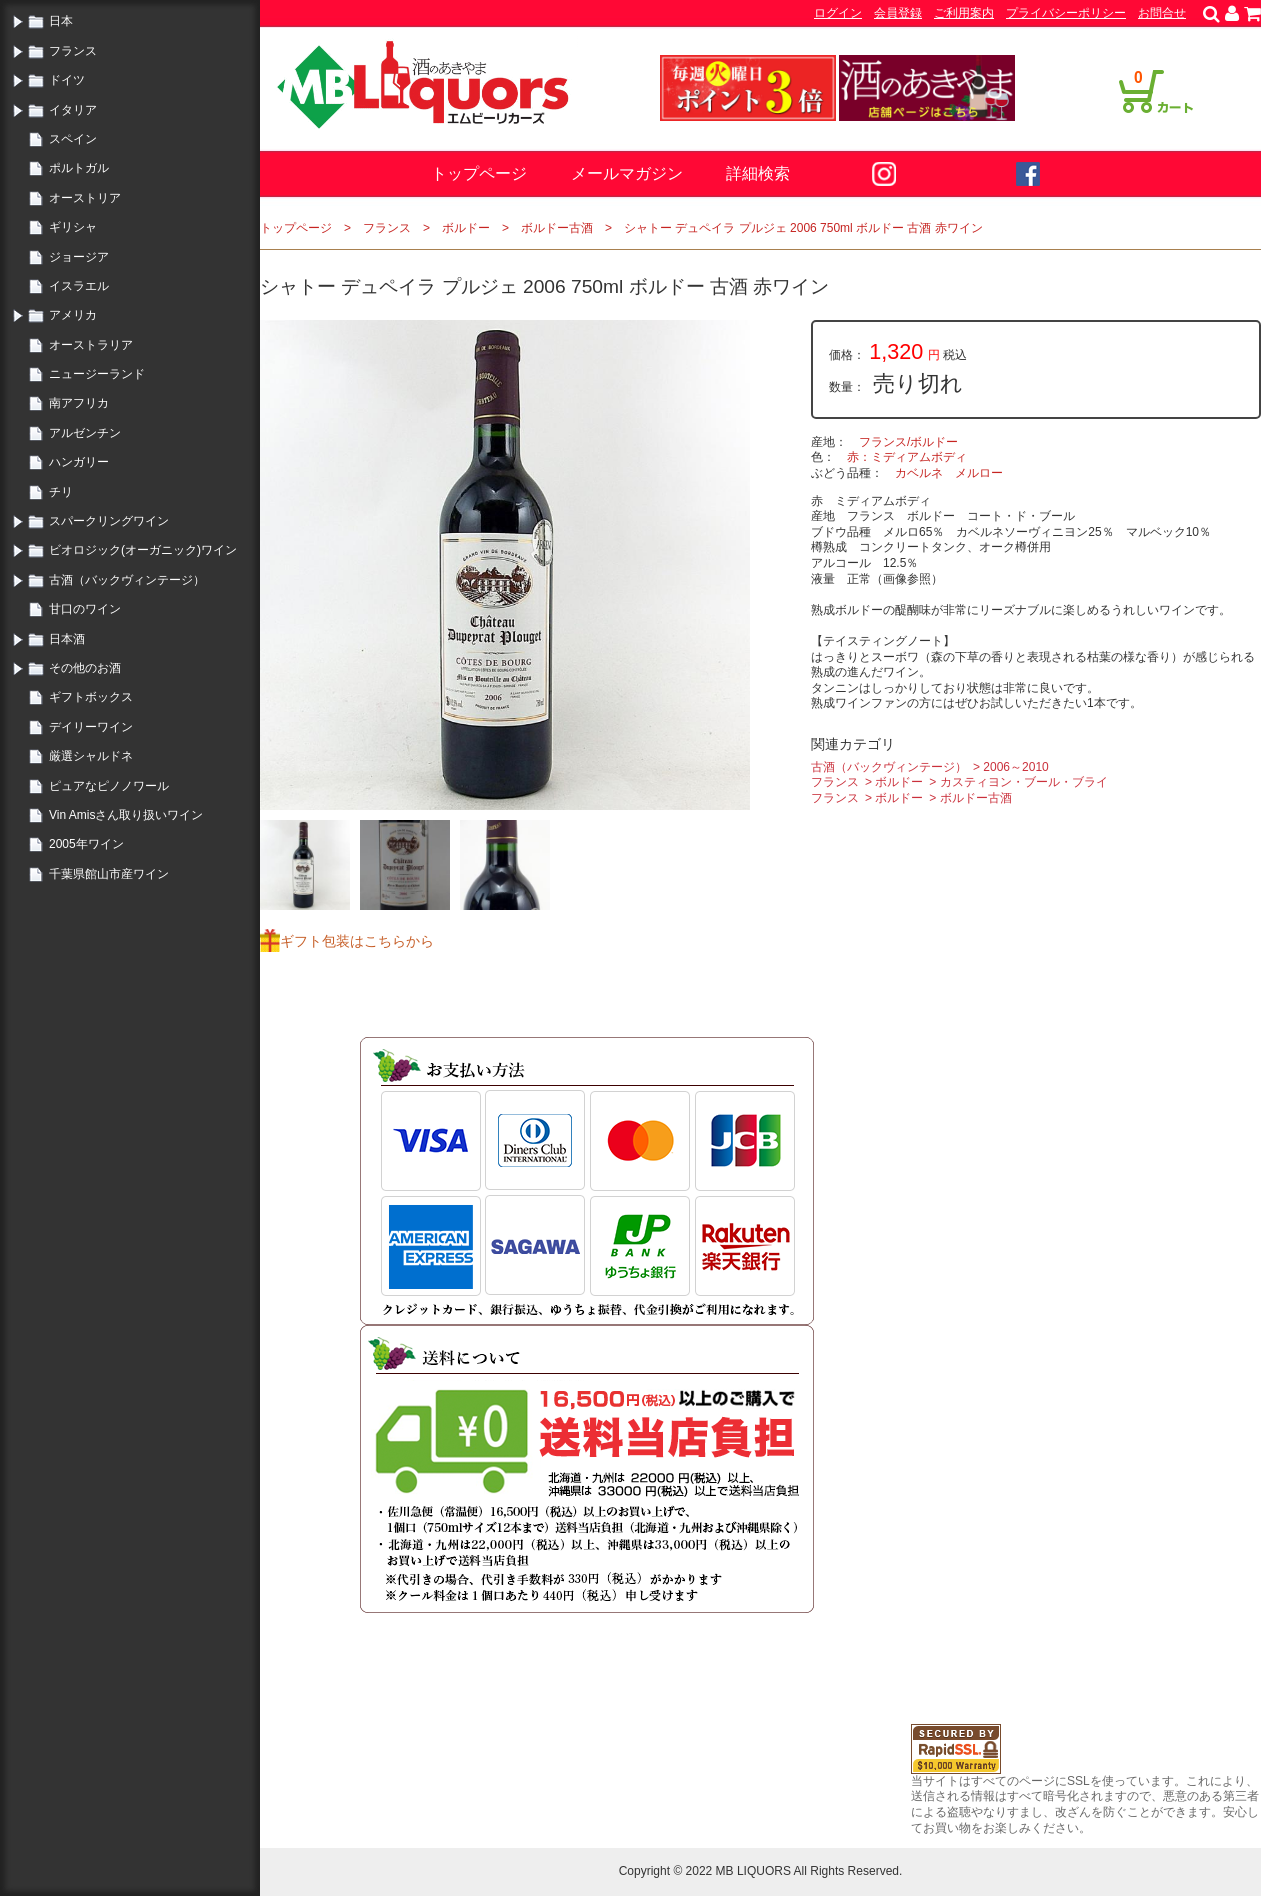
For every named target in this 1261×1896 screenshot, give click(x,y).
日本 (61, 21)
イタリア (73, 110)
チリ (61, 492)
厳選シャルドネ (91, 756)
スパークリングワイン (109, 521)
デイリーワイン (91, 727)
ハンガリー (79, 462)
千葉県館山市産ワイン (109, 874)
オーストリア (85, 198)
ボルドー (466, 228)
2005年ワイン (86, 844)
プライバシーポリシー (1066, 13)
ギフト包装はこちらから (357, 941)
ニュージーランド (97, 374)
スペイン (73, 139)
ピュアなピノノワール (109, 786)
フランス (73, 51)
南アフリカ (79, 403)
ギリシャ (73, 227)
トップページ (479, 173)
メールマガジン (627, 173)
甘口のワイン (85, 609)
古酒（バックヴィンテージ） (127, 580)
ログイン (838, 13)
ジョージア (79, 257)
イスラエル (79, 286)
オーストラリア (91, 345)
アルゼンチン (85, 433)
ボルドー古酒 (557, 228)
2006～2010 (1015, 767)
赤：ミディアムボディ (907, 457)
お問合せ (1162, 13)
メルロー (979, 473)
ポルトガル (79, 168)
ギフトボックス (91, 697)
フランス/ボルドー (908, 442)
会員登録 (898, 13)
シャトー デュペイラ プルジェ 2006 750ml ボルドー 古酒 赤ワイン (803, 228)
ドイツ (67, 80)
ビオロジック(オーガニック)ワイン (143, 550)
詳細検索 (758, 173)
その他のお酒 (85, 668)
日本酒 (67, 639)
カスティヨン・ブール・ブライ (1024, 782)
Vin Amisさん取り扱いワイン (126, 815)
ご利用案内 (964, 13)
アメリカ (73, 315)
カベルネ (919, 473)
